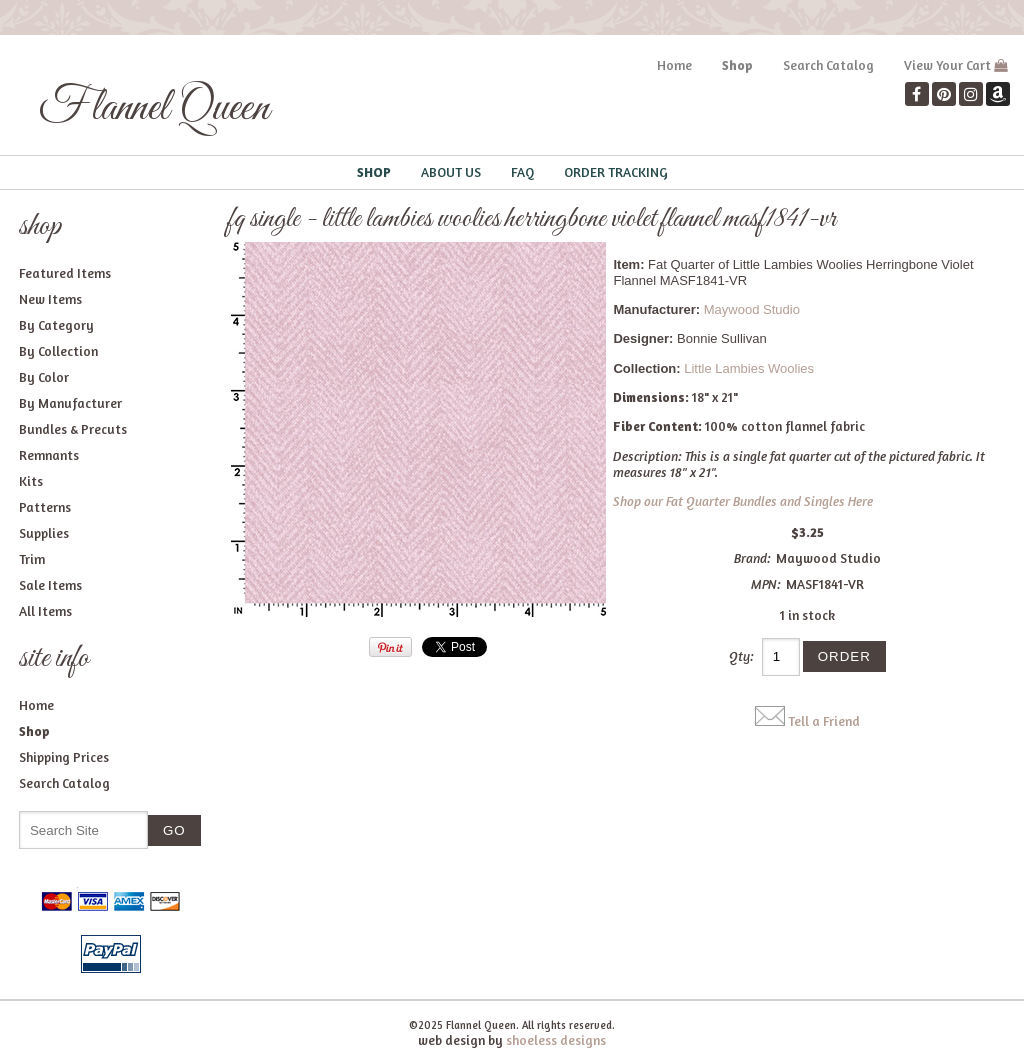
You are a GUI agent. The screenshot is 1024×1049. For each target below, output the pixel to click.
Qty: (741, 656)
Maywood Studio (752, 309)
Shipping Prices (64, 757)
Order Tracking (616, 172)
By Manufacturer (70, 403)
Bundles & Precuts (73, 429)
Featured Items (65, 273)
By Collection (58, 351)
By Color (44, 377)
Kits (31, 481)
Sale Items (50, 585)
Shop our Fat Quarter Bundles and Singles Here (743, 501)
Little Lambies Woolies (749, 368)
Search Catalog (828, 65)
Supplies (44, 533)
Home (674, 65)
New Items (50, 299)
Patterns (45, 507)
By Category (56, 325)
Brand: (752, 558)
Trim (32, 559)
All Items (45, 611)
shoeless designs (556, 1040)
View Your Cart (947, 65)
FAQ (522, 172)
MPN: (766, 584)
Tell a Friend (824, 721)
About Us (451, 172)
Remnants (49, 455)
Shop (737, 65)
